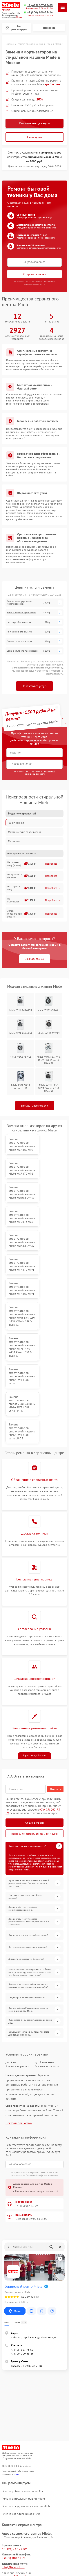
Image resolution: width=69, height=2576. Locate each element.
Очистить (55, 1659)
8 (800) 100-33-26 (14, 2428)
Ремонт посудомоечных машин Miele (26, 2376)
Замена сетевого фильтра (19, 641)
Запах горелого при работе (14, 913)
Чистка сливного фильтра (19, 631)
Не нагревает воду (14, 888)
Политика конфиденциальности (34, 2538)
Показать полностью (19, 1993)
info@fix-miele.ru (13, 2437)
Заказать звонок (34, 958)
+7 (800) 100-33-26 (40, 12)
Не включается (13, 900)
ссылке (17, 2344)
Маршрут (14, 2181)
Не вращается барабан (14, 876)
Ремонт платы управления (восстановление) (19, 602)
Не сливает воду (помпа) (14, 864)
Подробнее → (52, 863)
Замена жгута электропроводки (22, 651)
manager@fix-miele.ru (16, 2446)
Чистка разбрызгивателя (19, 622)
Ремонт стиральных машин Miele (23, 2368)
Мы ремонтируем (16, 28)
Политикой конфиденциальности (42, 2045)
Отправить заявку (34, 274)
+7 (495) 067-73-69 (40, 5)
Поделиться (5, 2509)
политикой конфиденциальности (39, 772)
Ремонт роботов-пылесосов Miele (24, 2361)
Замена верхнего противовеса (21, 612)
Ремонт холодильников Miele (21, 2384)
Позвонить (49, 27)
